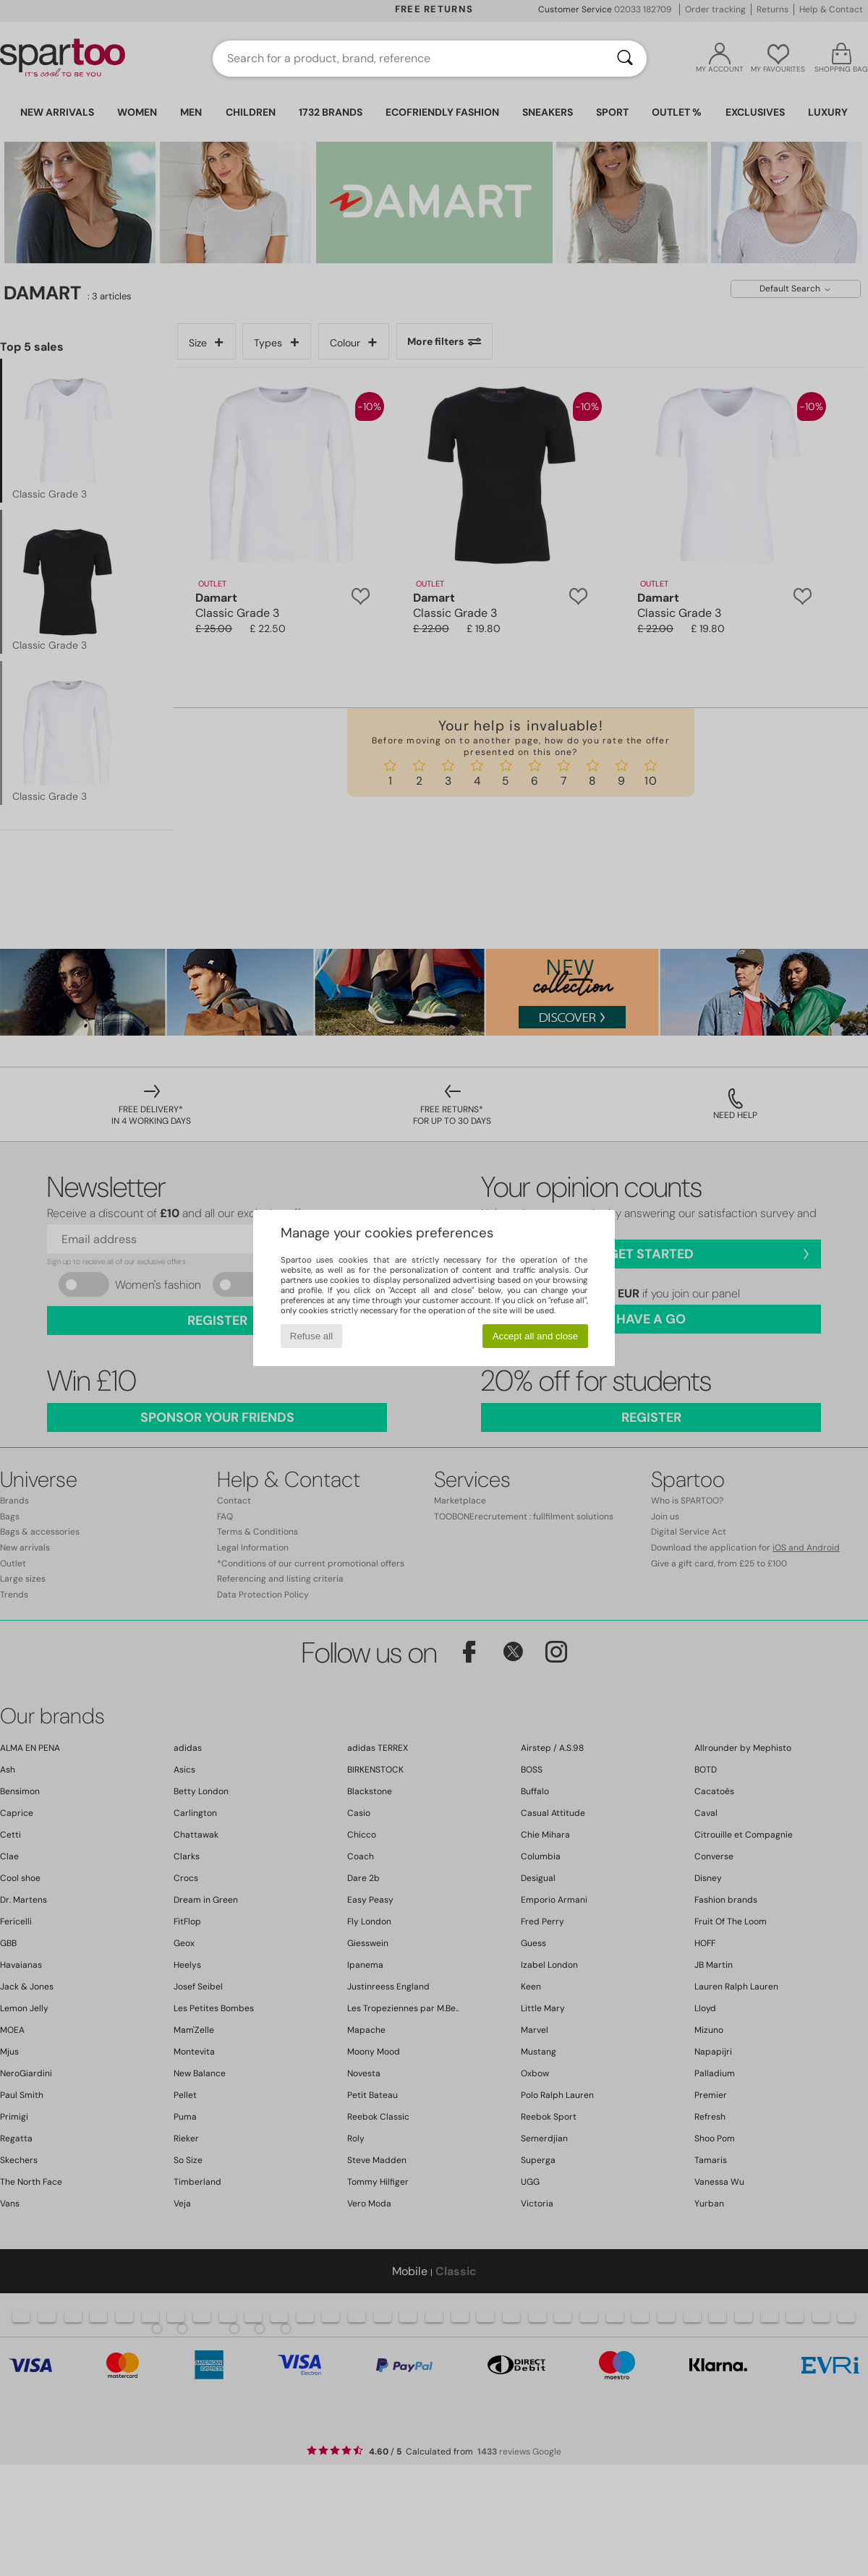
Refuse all (311, 1336)
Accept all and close (536, 1336)
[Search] (624, 58)
